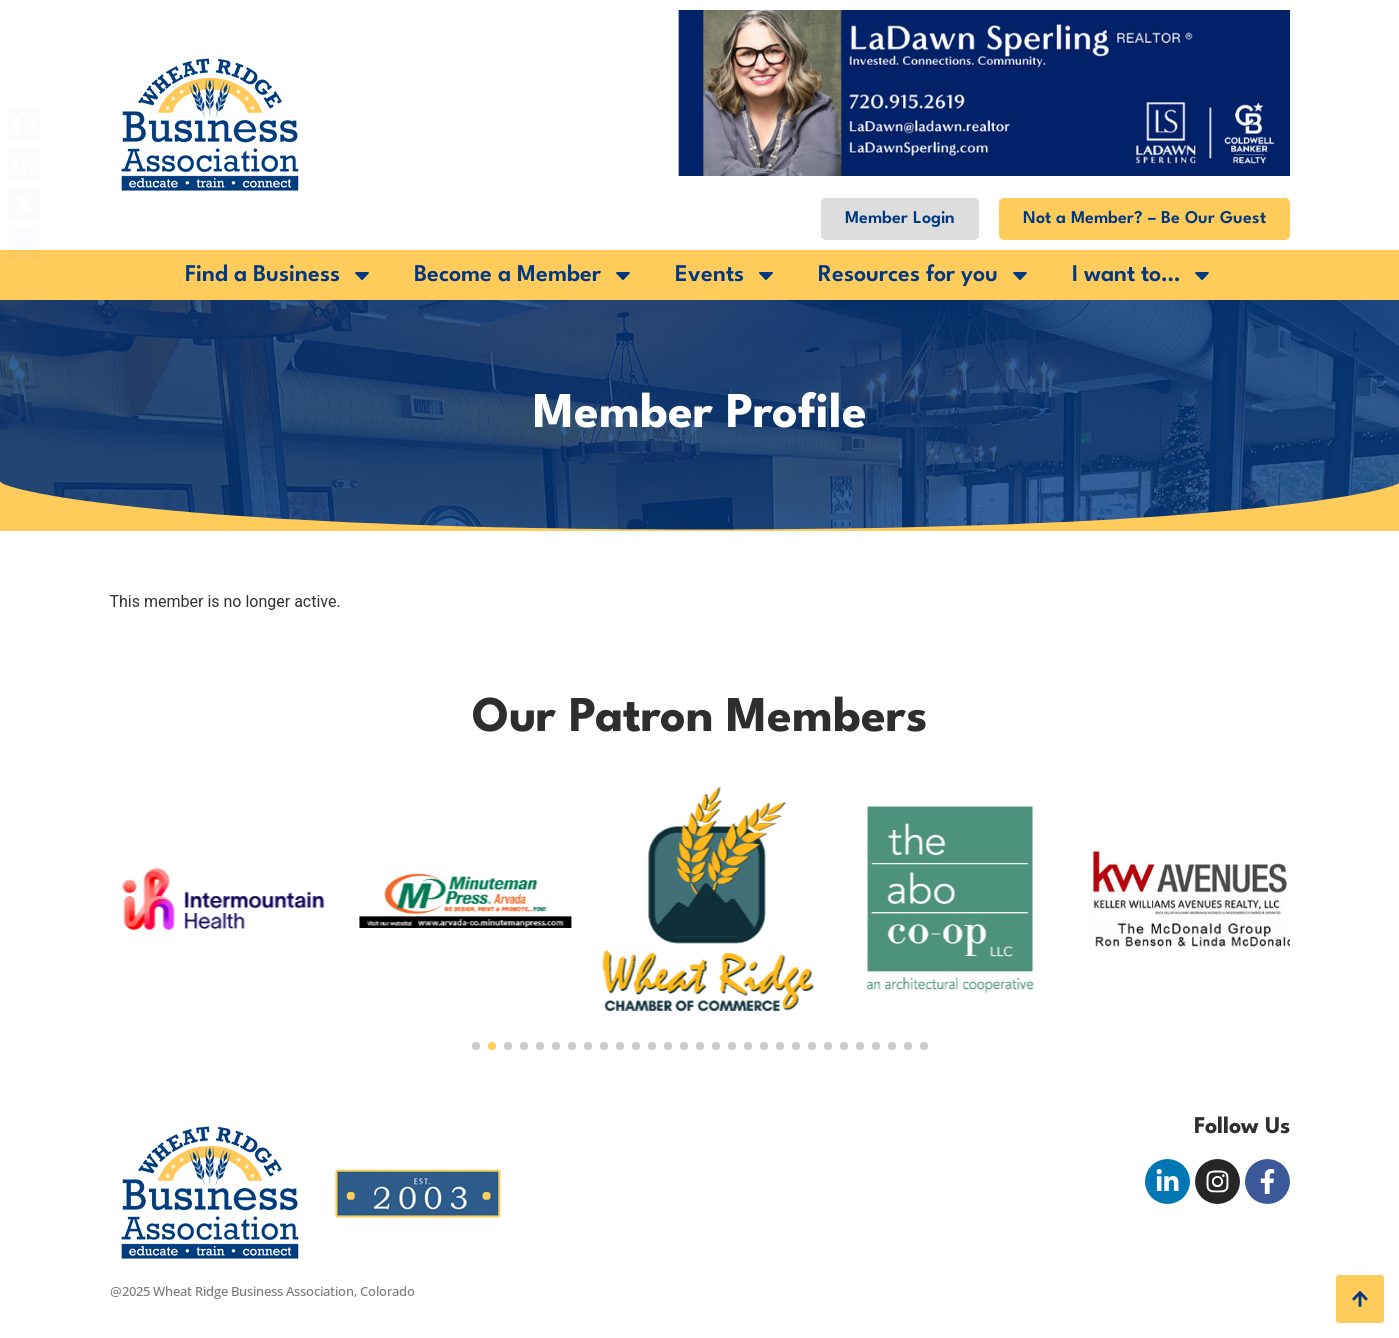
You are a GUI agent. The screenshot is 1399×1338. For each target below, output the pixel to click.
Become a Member (524, 275)
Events (726, 275)
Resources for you (925, 275)
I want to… (1143, 275)
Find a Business (279, 275)
